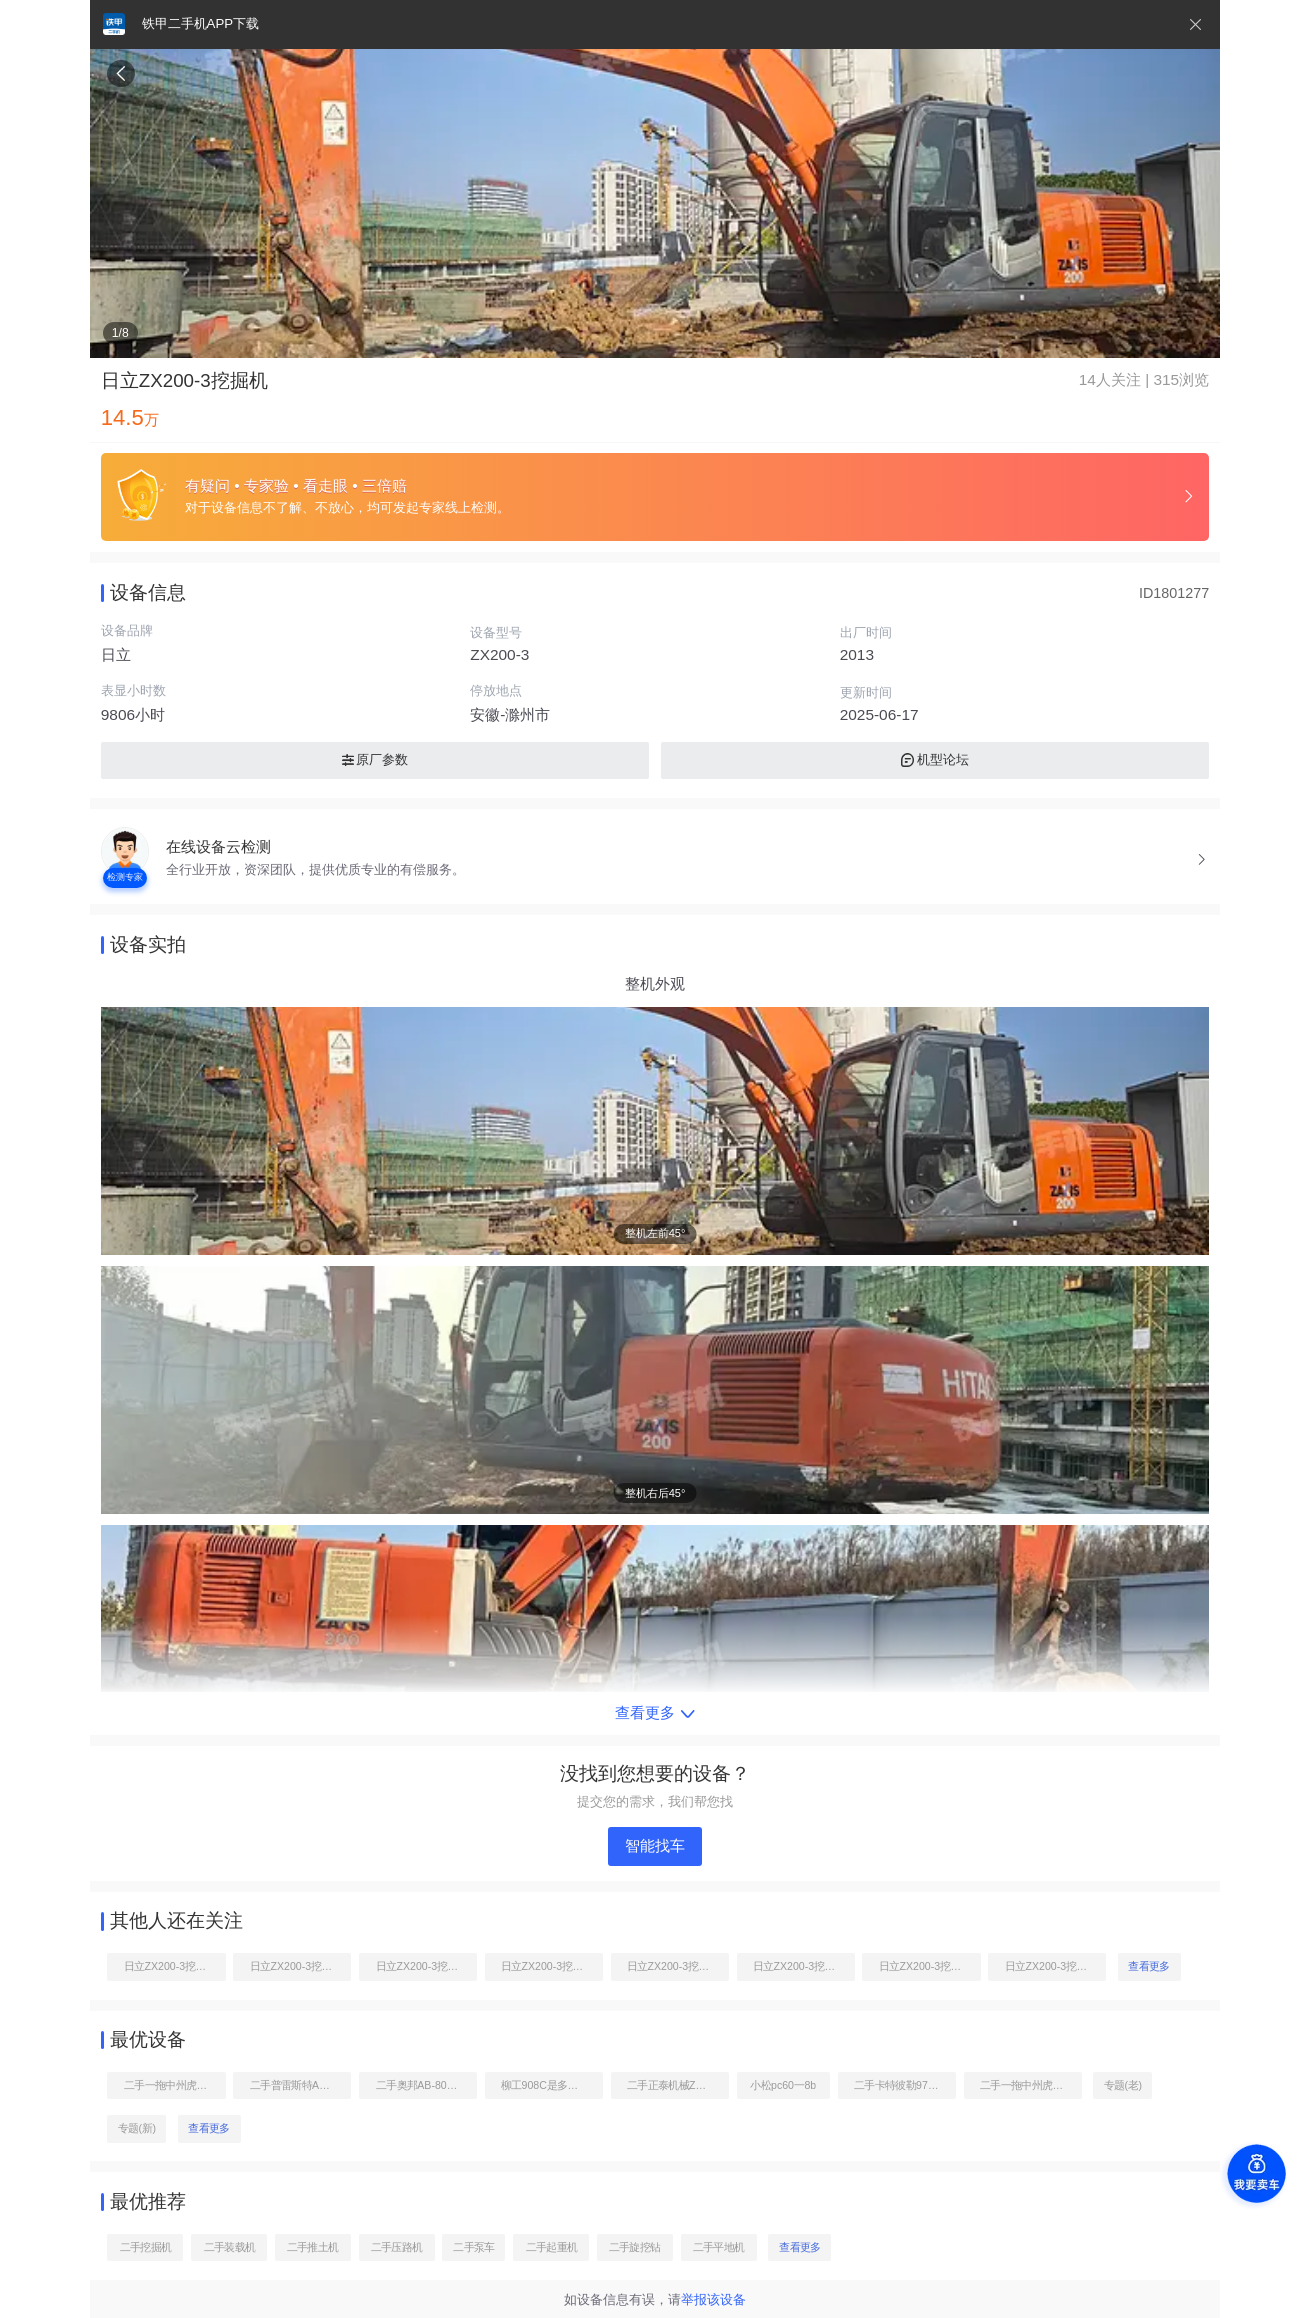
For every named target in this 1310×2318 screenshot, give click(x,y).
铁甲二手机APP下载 (200, 23)
